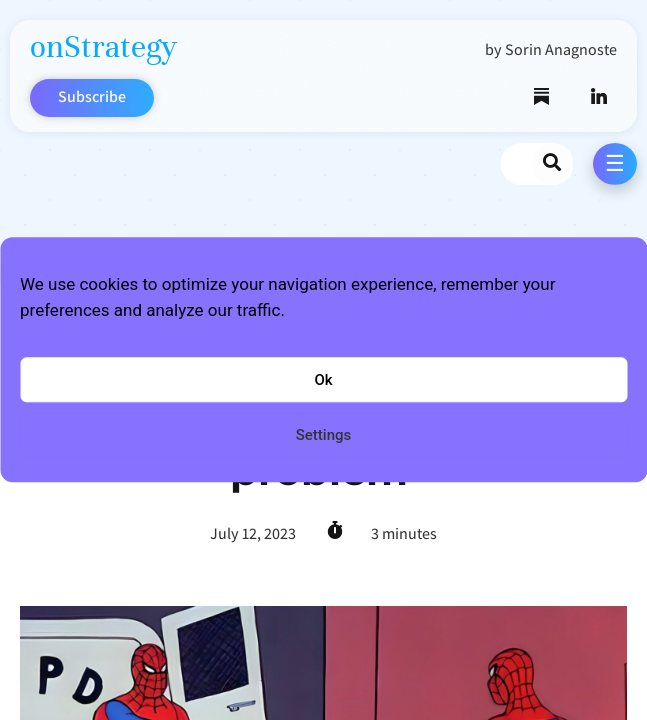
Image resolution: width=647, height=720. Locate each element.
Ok (323, 380)
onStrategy (103, 46)
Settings (324, 435)
